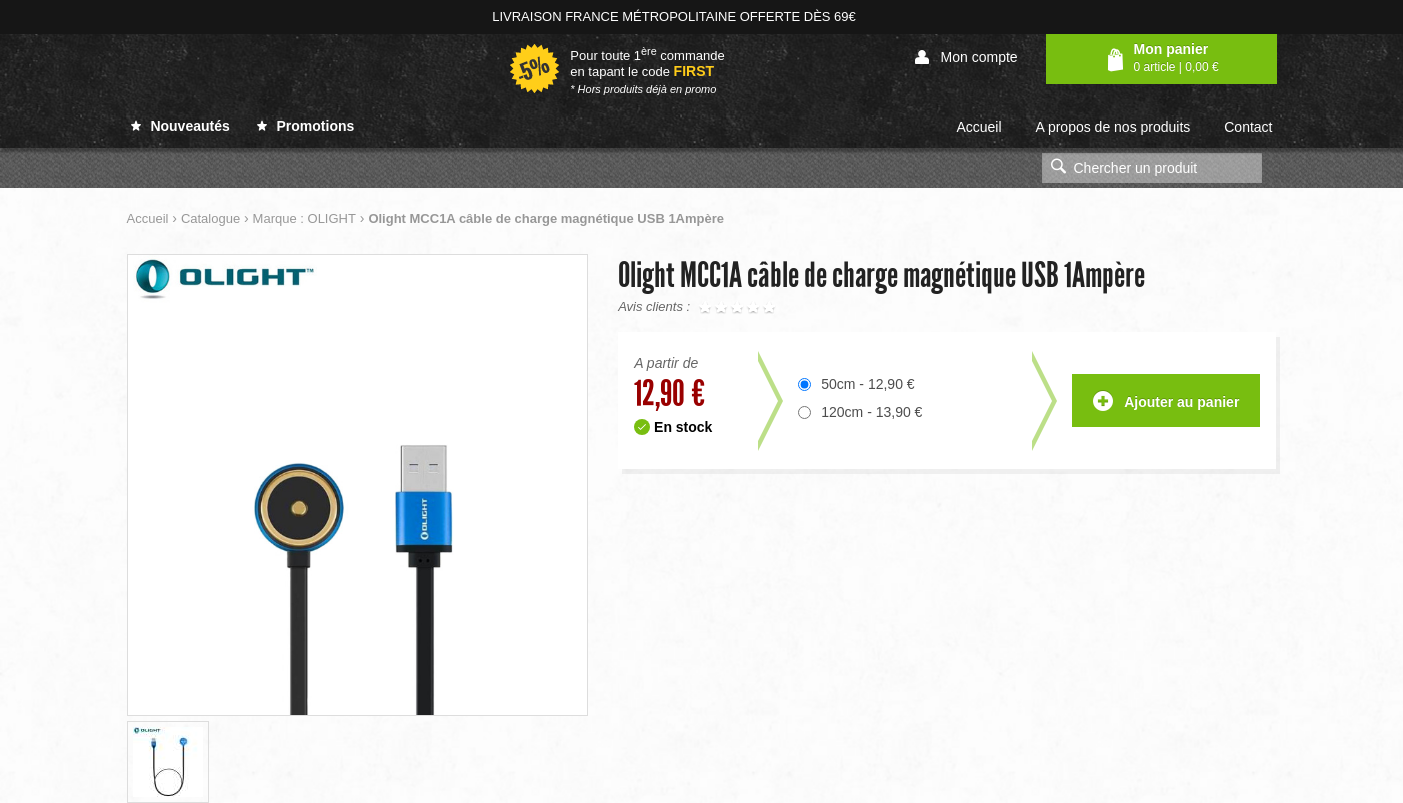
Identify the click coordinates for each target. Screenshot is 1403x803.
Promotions (306, 126)
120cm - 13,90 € (871, 412)
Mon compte (966, 57)
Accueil (978, 127)
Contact (1248, 127)
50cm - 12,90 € (867, 384)
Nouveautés (180, 126)
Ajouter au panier (1166, 402)
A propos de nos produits (1112, 127)
